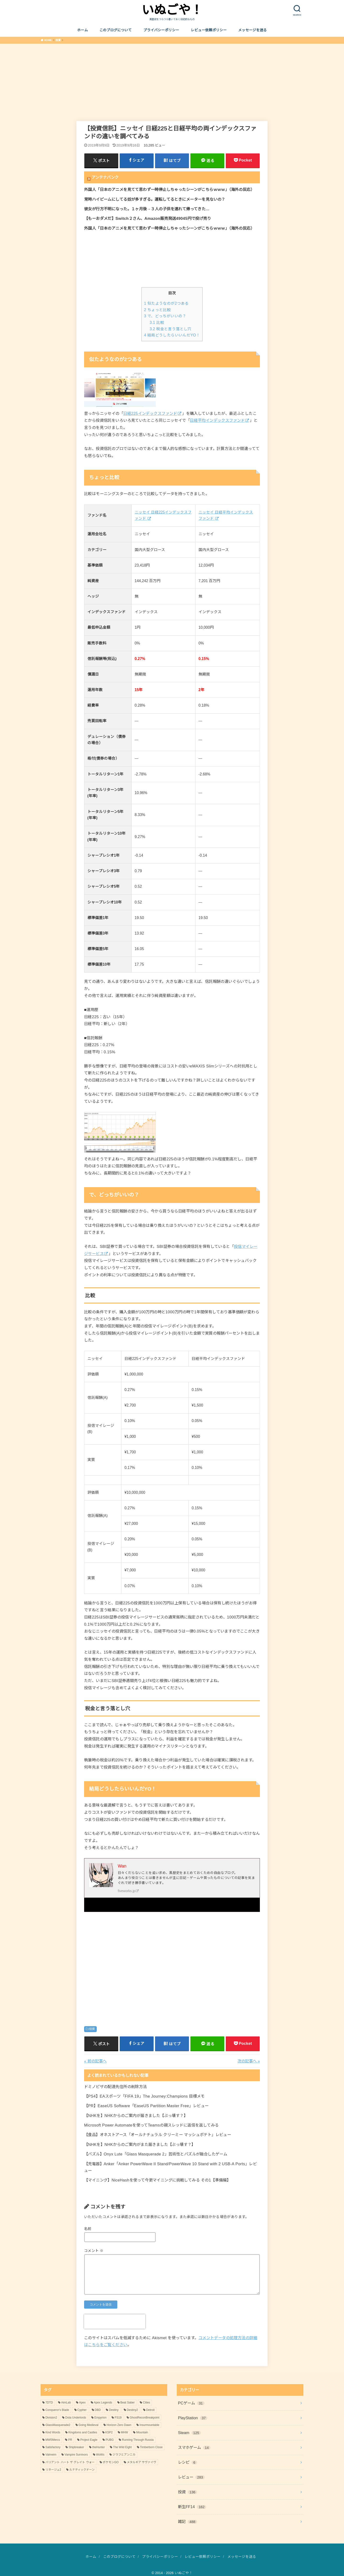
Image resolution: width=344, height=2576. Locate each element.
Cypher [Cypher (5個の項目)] (82, 2410)
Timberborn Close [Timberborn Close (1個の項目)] (151, 2447)
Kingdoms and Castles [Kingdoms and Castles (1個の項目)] (82, 2432)
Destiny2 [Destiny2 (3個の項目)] (132, 2410)
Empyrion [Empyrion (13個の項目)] (100, 2417)
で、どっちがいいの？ (165, 316)
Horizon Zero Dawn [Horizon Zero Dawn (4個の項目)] (119, 2425)
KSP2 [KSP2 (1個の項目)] (109, 2432)
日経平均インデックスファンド (217, 420)
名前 (87, 2229)
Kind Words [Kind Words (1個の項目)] (52, 2432)
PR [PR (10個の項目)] (70, 2439)
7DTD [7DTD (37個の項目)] (49, 2402)
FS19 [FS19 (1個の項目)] (118, 2417)
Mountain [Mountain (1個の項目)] (142, 2432)
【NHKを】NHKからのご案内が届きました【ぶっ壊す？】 (136, 2115)
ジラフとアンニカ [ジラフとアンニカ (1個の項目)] (124, 2454)
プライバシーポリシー (161, 30)
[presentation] (114, 2321)
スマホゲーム (194, 2447)
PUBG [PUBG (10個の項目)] (110, 2439)
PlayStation (192, 2418)
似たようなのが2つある (166, 303)
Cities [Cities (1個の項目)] (146, 2402)
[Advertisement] (172, 79)
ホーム (82, 30)
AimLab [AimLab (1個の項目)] (66, 2402)
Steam (189, 2432)
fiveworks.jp (126, 1891)
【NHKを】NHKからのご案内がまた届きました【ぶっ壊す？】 (139, 2144)
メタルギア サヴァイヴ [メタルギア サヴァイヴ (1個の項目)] (141, 2462)
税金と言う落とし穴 (171, 329)
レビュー (191, 2477)
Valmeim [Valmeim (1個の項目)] (50, 2454)
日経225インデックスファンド (150, 413)
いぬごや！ (172, 10)
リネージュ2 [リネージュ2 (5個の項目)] (53, 2469)
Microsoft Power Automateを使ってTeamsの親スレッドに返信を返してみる (151, 2125)
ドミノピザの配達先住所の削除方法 (115, 2086)
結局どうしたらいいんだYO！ (172, 335)
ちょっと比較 (157, 310)
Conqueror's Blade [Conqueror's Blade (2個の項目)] (57, 2410)
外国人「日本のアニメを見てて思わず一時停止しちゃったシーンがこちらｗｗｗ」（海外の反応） (169, 189)
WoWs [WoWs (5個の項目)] (100, 2454)
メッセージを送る (252, 30)
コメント (93, 2251)
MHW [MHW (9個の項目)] (124, 2432)
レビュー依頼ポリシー (209, 30)
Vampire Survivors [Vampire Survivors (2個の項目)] (76, 2454)
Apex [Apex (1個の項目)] (82, 2402)
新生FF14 (192, 2507)
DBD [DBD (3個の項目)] (98, 2410)
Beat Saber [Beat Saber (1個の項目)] (127, 2402)
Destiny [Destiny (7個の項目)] (113, 2410)
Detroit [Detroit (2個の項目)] (150, 2410)
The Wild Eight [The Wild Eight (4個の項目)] (122, 2447)
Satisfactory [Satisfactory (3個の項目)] (52, 2447)
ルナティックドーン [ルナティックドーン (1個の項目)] (82, 2469)
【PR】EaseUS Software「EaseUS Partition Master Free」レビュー (146, 2106)
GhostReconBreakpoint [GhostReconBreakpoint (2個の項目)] (144, 2417)
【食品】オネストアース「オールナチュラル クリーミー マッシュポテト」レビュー (157, 2134)
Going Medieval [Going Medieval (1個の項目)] (88, 2425)
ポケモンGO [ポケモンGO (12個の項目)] (111, 2462)
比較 (157, 322)
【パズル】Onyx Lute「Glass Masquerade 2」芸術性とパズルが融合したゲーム (155, 2154)
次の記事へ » (248, 2061)
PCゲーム (191, 2403)
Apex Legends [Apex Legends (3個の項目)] (103, 2402)
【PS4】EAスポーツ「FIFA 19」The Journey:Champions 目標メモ (144, 2096)
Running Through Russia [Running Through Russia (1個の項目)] (138, 2439)
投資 (92, 2029)
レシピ (187, 2462)
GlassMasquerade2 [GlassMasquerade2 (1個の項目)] (57, 2425)
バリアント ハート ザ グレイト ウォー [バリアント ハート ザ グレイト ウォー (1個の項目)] (69, 2462)
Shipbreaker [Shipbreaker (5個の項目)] (76, 2447)
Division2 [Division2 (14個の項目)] (51, 2417)
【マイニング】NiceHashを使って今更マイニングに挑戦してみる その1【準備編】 (157, 2180)
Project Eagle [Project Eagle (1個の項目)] (88, 2439)
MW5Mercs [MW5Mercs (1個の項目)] (52, 2439)
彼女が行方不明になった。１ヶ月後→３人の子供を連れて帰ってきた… (147, 209)
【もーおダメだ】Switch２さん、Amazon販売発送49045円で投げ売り (147, 218)
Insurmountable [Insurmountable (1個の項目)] (149, 2425)
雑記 (187, 2521)
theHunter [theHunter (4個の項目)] (98, 2447)
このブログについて (115, 30)
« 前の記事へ (95, 2061)
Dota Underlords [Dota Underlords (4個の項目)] (75, 2417)
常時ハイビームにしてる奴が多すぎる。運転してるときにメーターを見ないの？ (154, 199)
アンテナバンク (105, 177)
